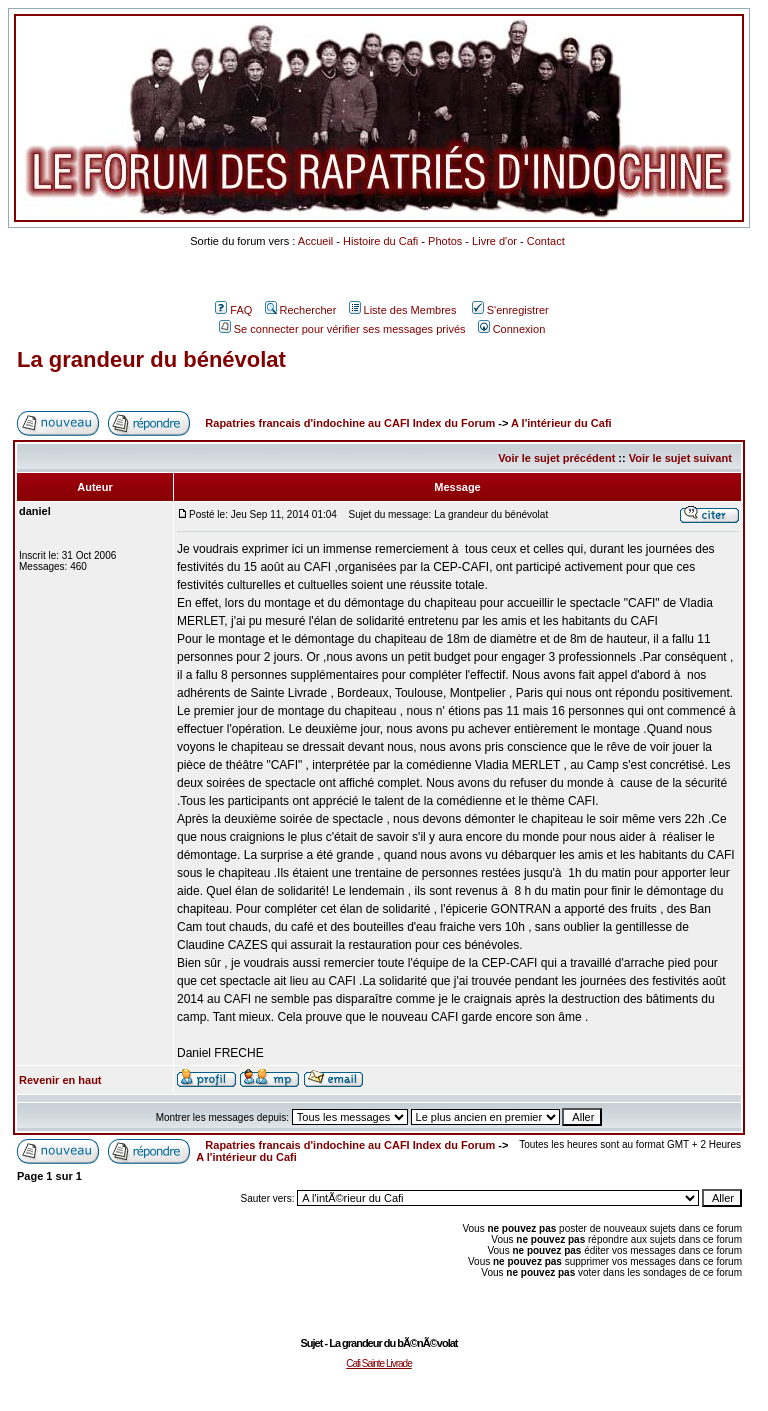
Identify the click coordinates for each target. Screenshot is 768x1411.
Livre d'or (494, 241)
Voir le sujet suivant (680, 458)
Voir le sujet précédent (556, 458)
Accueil (315, 241)
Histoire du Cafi (380, 241)
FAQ (233, 310)
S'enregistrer (510, 310)
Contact (546, 241)
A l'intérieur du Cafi (561, 423)
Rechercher (301, 310)
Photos (445, 241)
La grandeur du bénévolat (151, 359)
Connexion (512, 329)
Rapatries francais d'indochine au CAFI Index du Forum (350, 423)
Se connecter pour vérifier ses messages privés (342, 329)
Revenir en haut (60, 1080)
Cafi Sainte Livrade (379, 1363)
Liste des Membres (403, 310)
